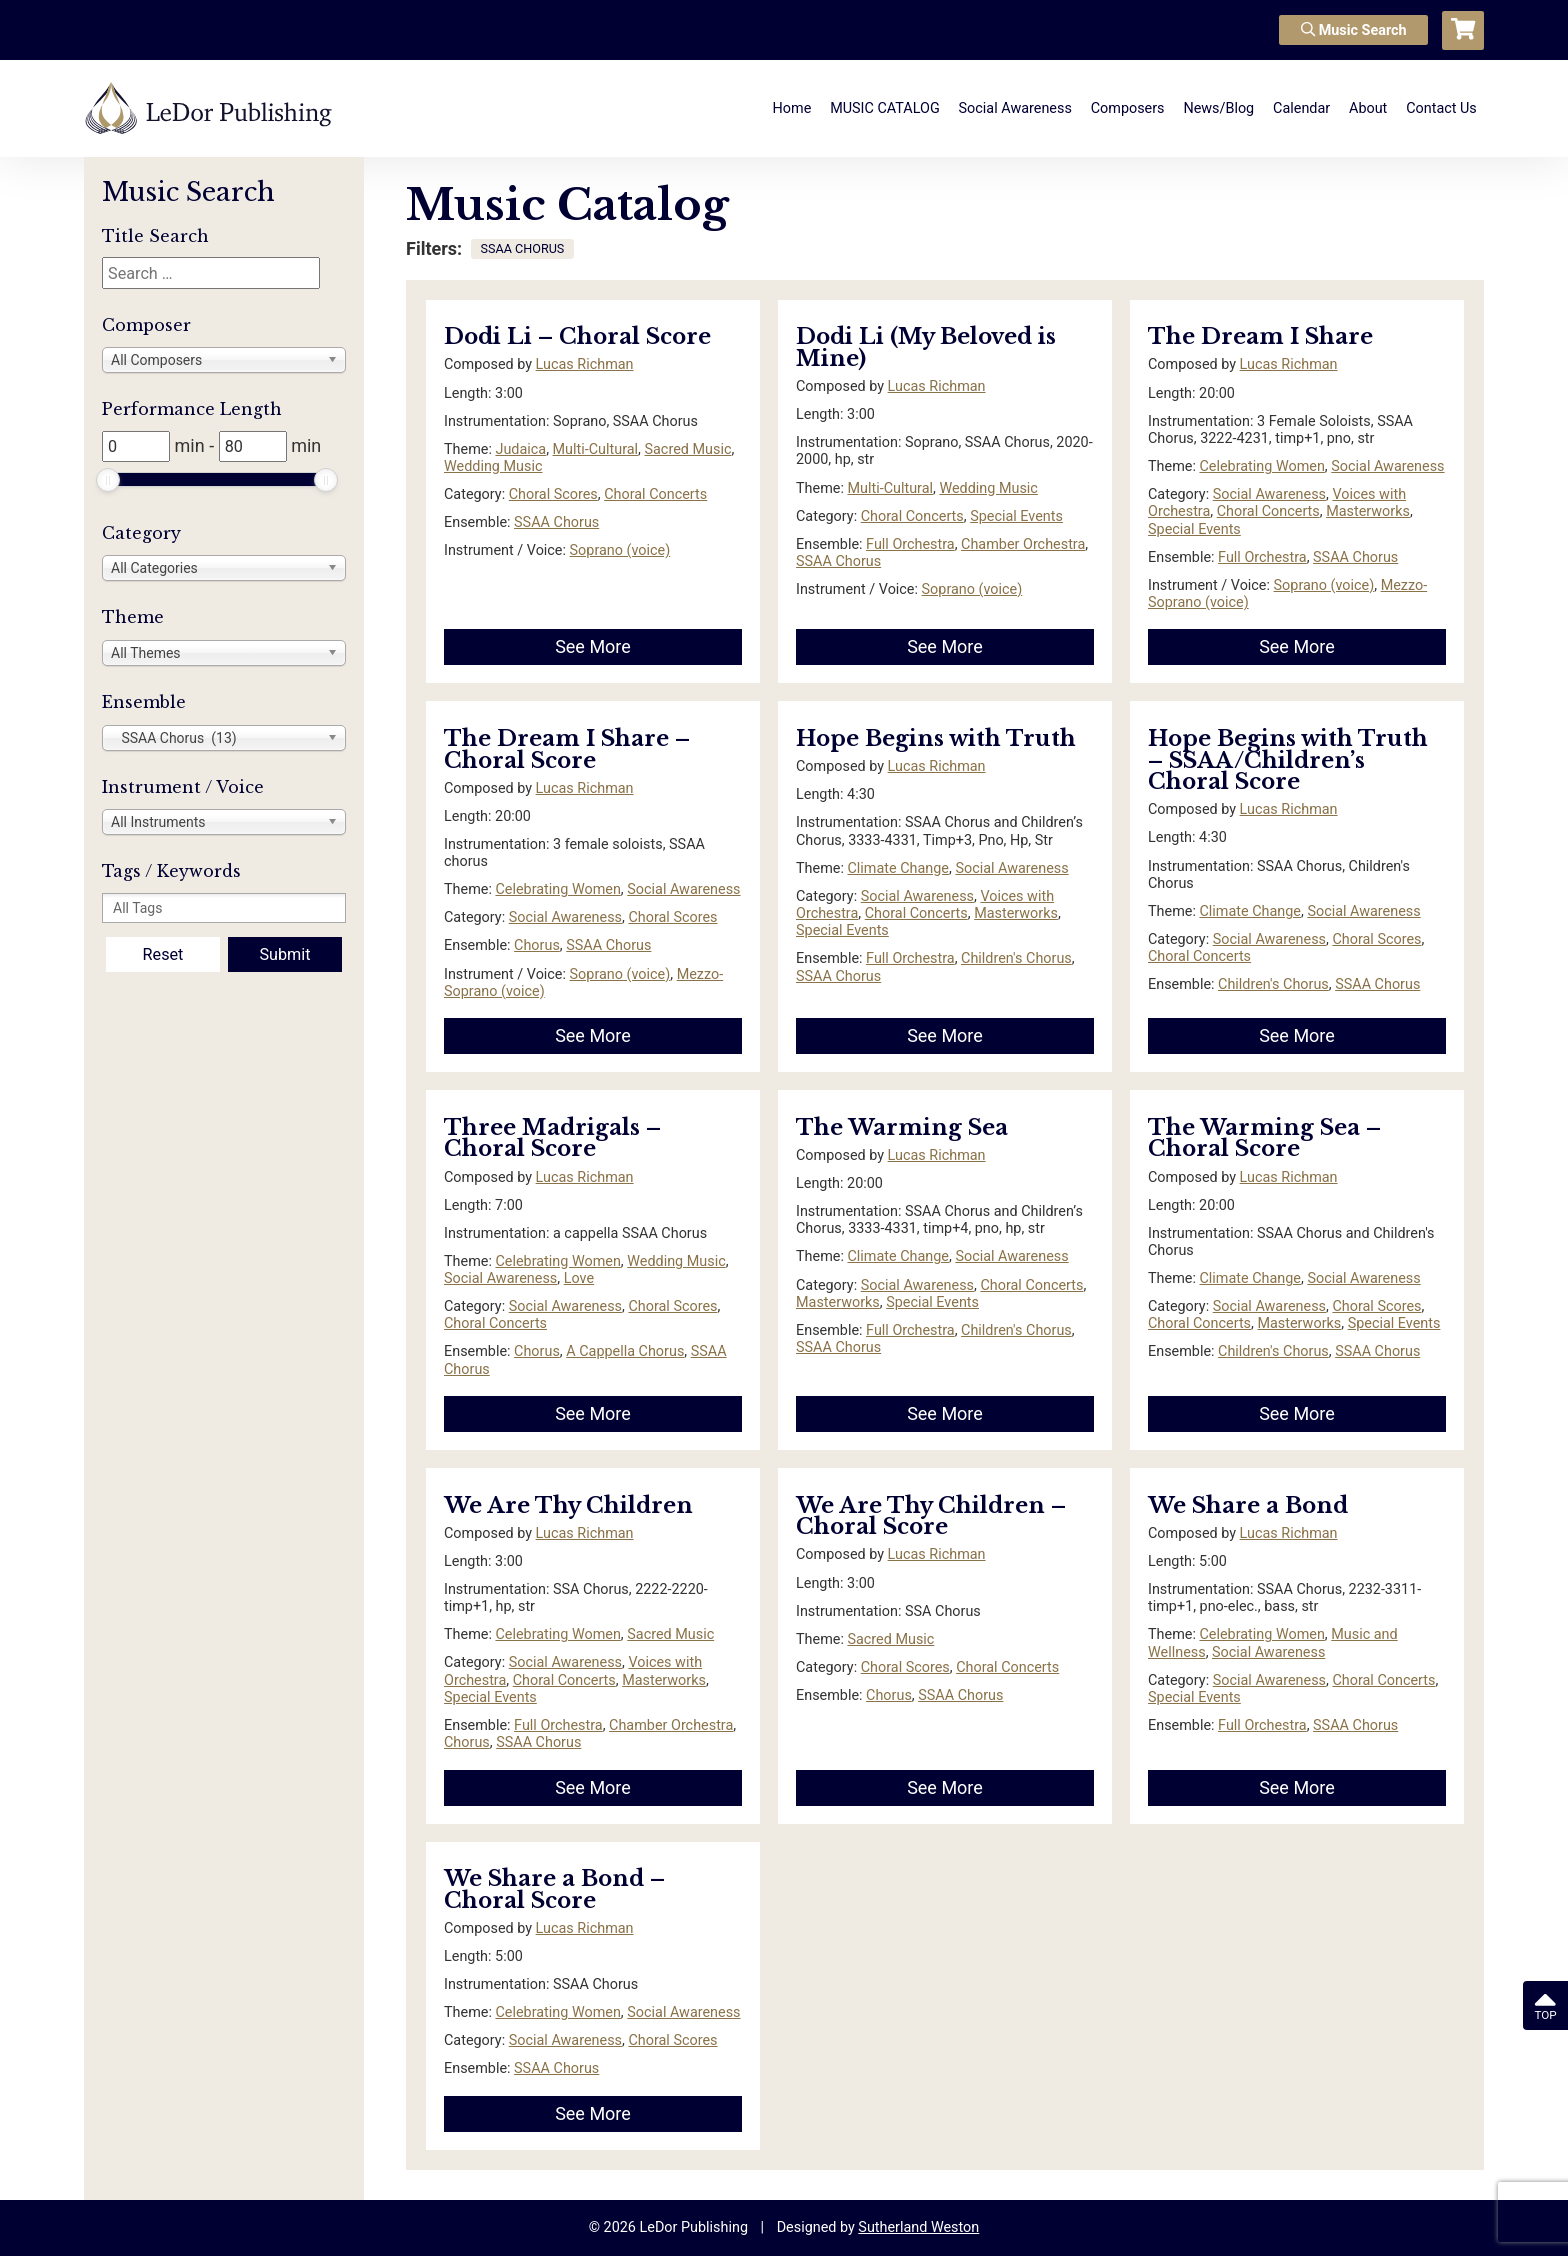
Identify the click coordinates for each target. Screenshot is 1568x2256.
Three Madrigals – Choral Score (552, 1138)
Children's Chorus (1016, 958)
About (1368, 108)
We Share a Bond (1248, 1505)
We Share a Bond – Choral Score (554, 1889)
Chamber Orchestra (1023, 544)
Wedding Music (493, 466)
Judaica (520, 449)
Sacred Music (688, 449)
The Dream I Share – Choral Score (567, 749)
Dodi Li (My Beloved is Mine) (926, 347)
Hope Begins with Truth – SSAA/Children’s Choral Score (1288, 760)
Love (579, 1278)
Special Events (1016, 516)
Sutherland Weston (918, 2227)
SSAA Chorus (556, 522)
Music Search (1354, 30)
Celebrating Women (1261, 466)
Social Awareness (1015, 108)
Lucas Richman (585, 364)
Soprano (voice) (620, 550)
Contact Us (1441, 108)
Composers (1128, 108)
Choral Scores (553, 494)
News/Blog (1218, 108)
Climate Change (898, 868)
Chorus (537, 945)
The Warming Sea (902, 1127)
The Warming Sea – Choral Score (1264, 1138)
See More (593, 646)
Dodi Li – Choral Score (577, 336)
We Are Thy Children (568, 1505)
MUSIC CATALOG (885, 108)
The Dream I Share (1260, 336)
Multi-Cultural (596, 449)
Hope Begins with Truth (936, 738)
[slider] (108, 480)
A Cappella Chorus (625, 1351)
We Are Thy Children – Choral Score (931, 1516)
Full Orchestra (910, 544)
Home (792, 108)
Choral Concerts (655, 494)
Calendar (1301, 108)
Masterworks (1368, 511)
